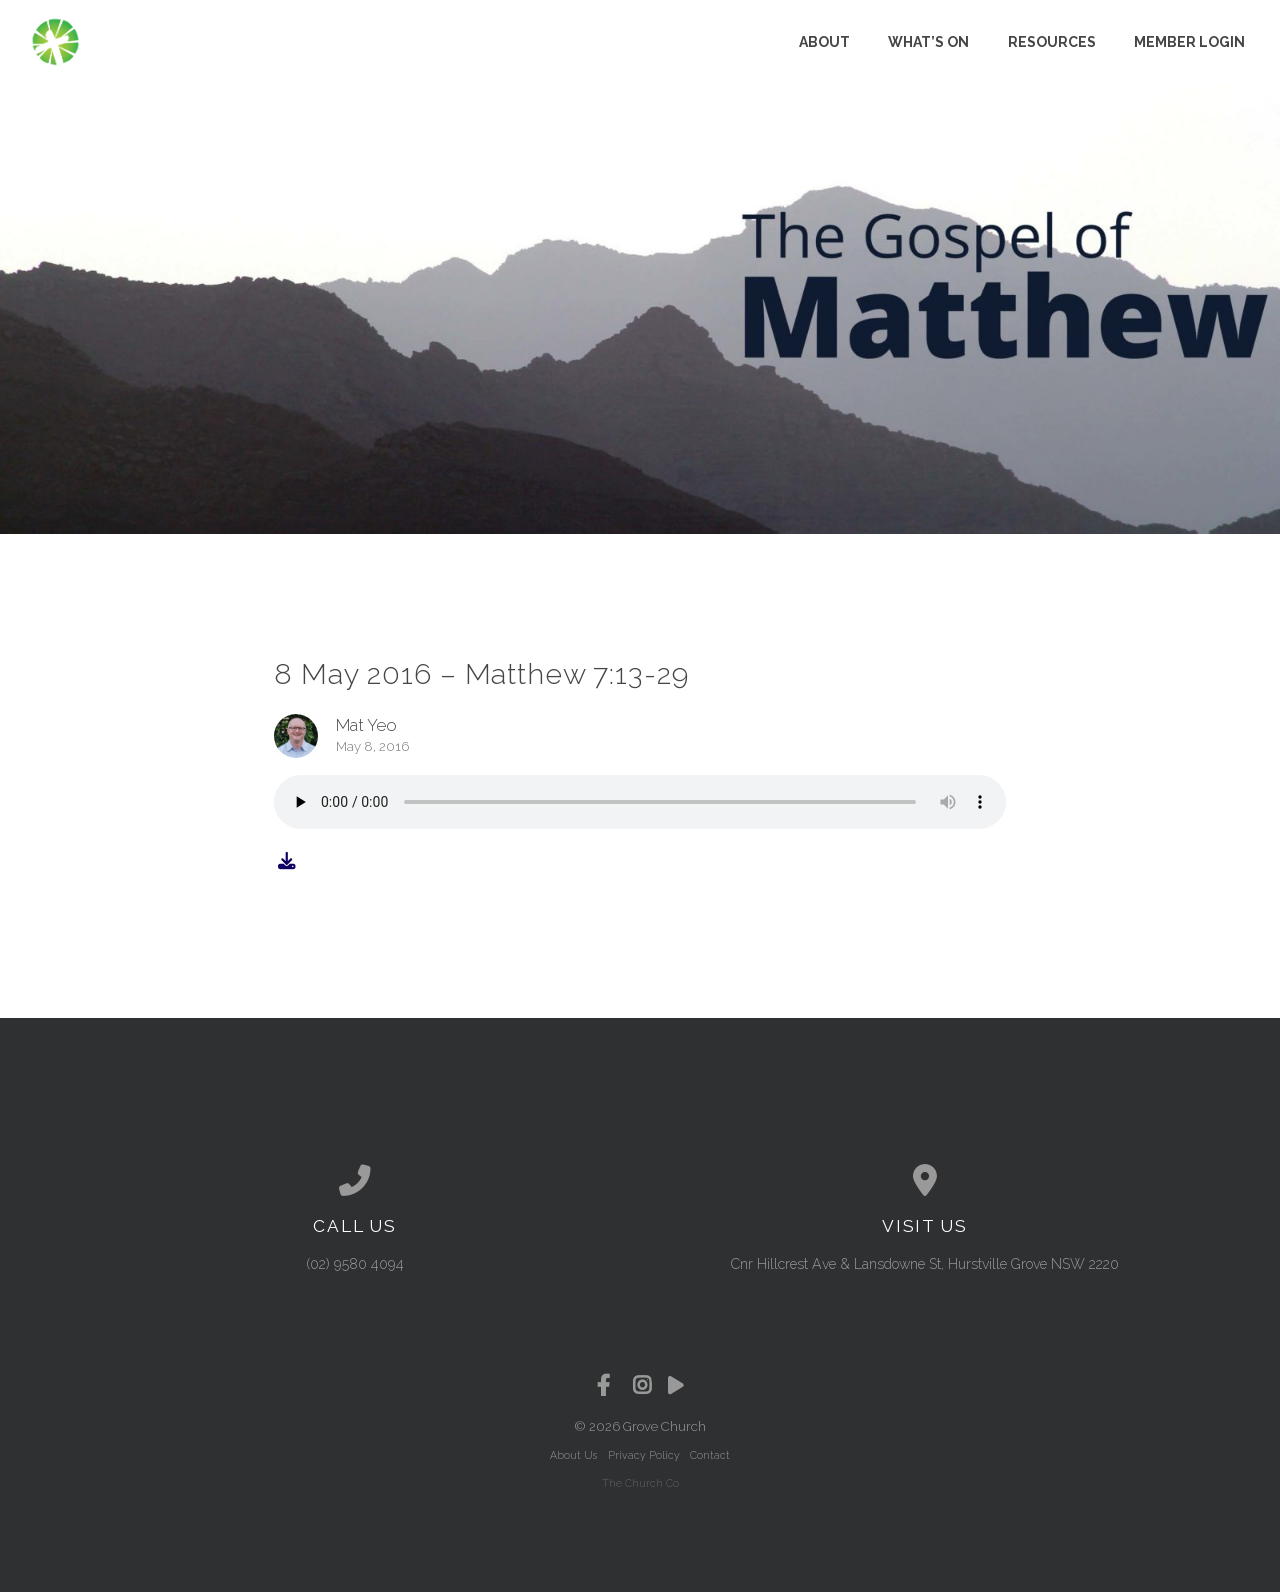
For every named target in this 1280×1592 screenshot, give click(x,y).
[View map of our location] (925, 1181)
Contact (710, 1455)
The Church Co (640, 1483)
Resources (1052, 42)
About (824, 42)
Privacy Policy (644, 1455)
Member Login (1189, 42)
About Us (573, 1455)
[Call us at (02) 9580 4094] (355, 1181)
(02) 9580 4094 (355, 1264)
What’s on (928, 42)
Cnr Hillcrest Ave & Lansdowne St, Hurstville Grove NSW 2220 (925, 1264)
